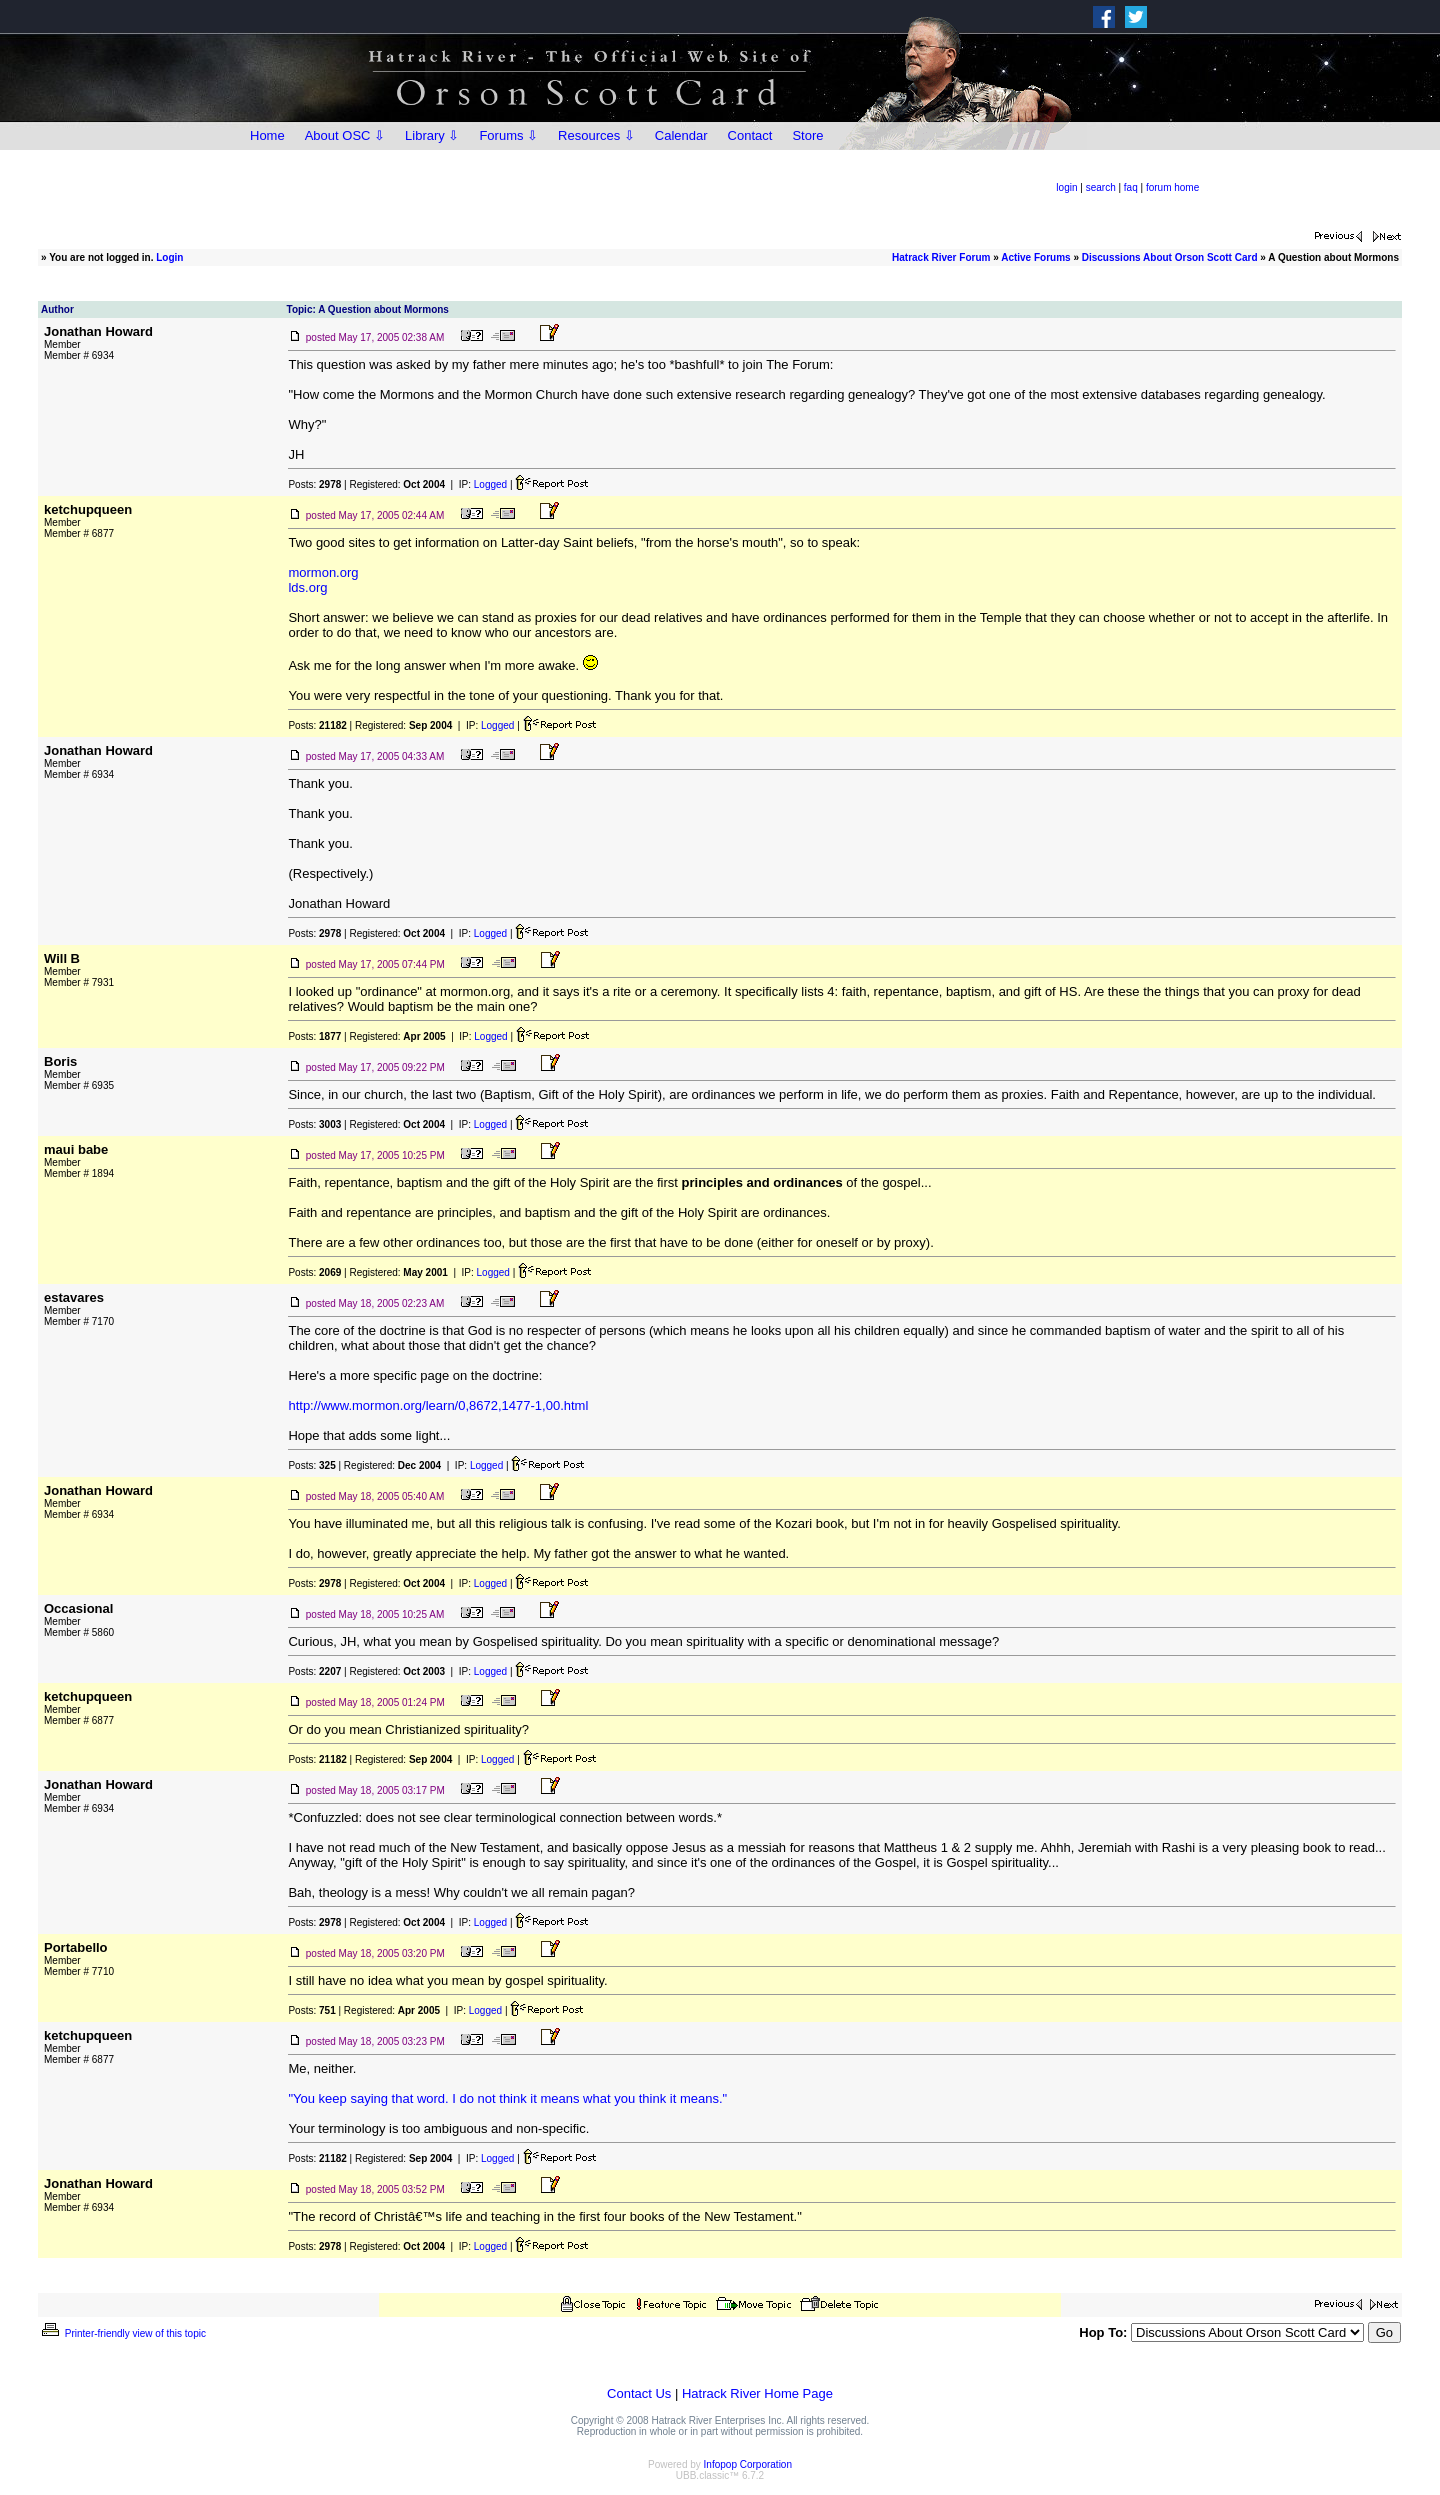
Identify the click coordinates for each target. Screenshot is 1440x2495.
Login (169, 257)
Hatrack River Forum (941, 257)
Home (267, 135)
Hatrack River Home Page (757, 2393)
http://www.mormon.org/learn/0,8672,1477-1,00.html (438, 1405)
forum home (1172, 187)
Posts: (314, 484)
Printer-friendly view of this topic (122, 2333)
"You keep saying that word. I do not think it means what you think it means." (507, 2098)
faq (1131, 187)
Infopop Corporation (748, 2464)
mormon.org (323, 572)
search (1101, 187)
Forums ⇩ (508, 135)
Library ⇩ (432, 135)
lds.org (307, 587)
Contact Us (639, 2393)
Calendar (681, 135)
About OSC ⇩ (345, 135)
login (1066, 187)
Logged (490, 484)
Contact (750, 135)
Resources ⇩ (596, 135)
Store (807, 135)
